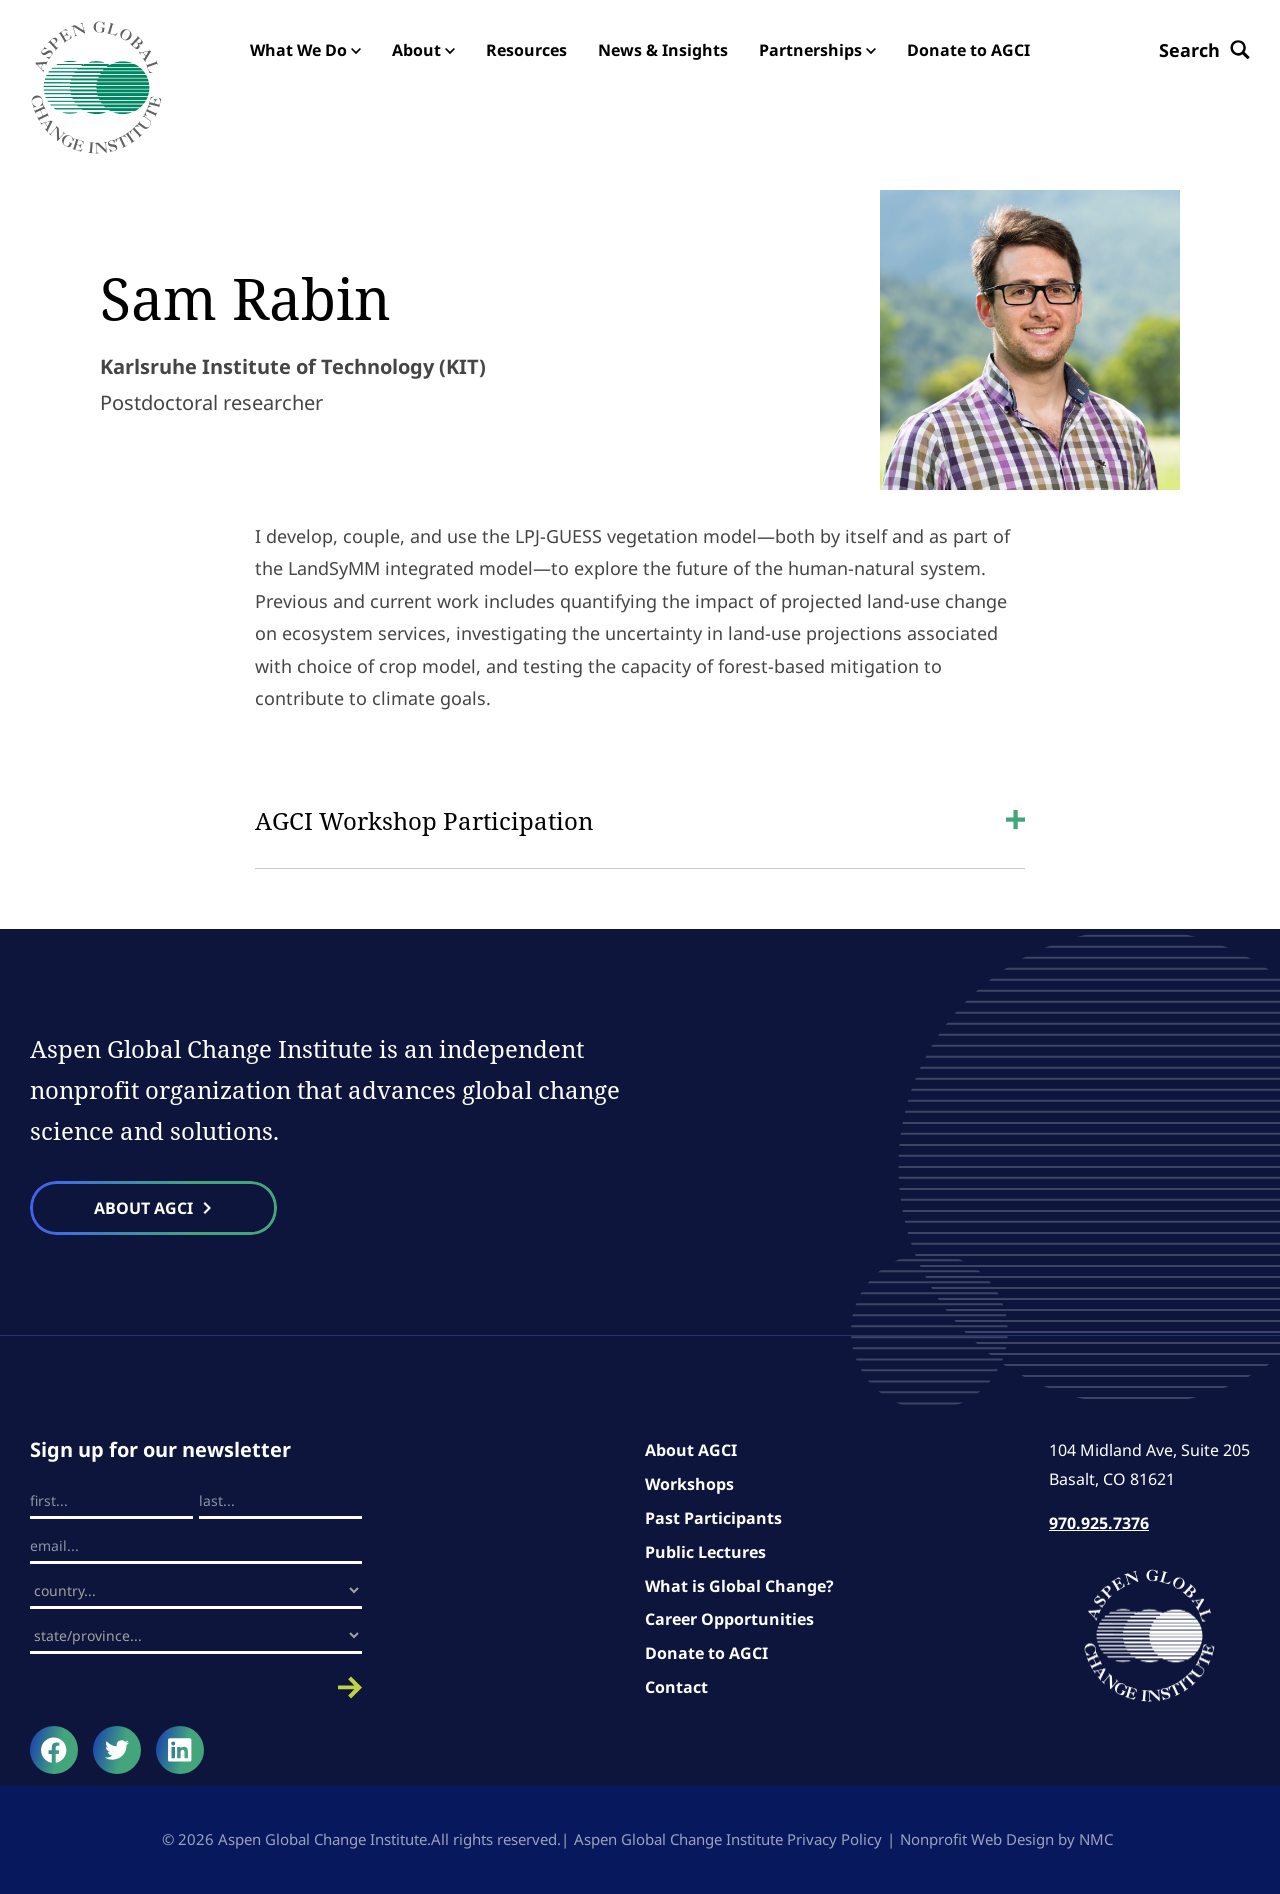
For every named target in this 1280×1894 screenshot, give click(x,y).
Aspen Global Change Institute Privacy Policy (728, 1839)
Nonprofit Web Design (977, 1839)
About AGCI (691, 1450)
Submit (196, 1687)
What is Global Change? (739, 1586)
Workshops (689, 1484)
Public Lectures (705, 1552)
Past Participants (713, 1518)
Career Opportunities (729, 1619)
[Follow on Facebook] (54, 1750)
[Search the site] (1204, 50)
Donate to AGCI (706, 1653)
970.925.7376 (1099, 1523)
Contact (676, 1687)
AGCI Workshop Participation (640, 820)
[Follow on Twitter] (117, 1750)
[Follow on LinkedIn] (180, 1750)
